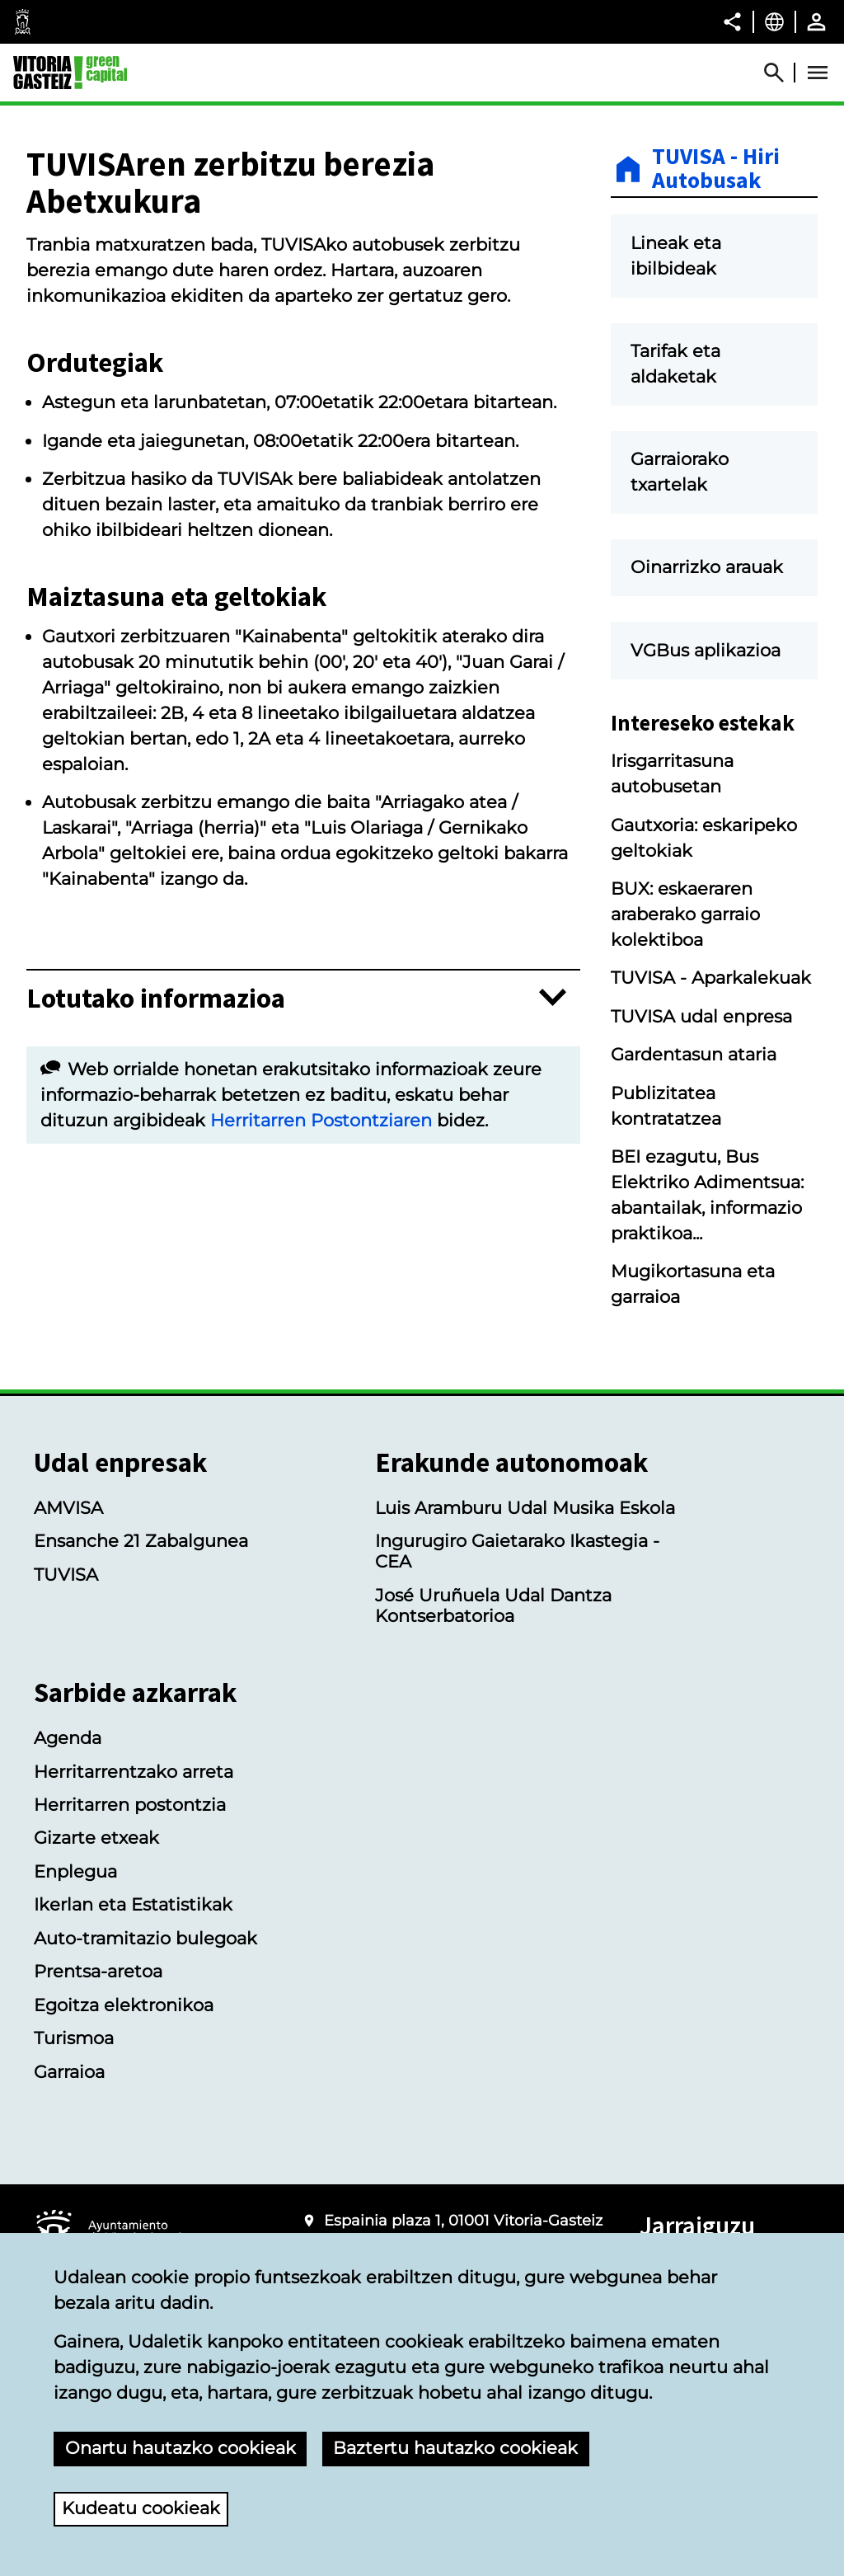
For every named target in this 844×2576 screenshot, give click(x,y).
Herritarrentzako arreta (133, 1771)
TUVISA (66, 1574)
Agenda (67, 1738)
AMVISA (68, 1507)
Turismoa (74, 2038)
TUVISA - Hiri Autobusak (716, 169)
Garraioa (69, 2071)
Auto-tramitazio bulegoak (145, 1938)
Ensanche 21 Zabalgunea (141, 1540)
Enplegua (75, 1871)
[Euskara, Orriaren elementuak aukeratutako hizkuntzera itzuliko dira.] (774, 21)
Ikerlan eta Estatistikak (133, 1904)
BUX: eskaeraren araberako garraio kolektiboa (685, 914)
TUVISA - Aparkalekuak (711, 977)
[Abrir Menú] (817, 72)
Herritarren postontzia (130, 1804)
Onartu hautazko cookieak (180, 2447)
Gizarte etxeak (96, 1837)
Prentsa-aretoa (98, 1971)
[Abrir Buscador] (781, 72)
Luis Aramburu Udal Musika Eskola (525, 1507)
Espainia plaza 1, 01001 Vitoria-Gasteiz (463, 2221)
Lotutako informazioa (155, 998)
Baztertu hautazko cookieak (455, 2447)
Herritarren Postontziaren (321, 1120)
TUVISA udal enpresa (701, 1016)
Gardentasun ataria (693, 1054)
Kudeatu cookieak (141, 2508)
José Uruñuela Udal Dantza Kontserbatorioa (493, 1605)
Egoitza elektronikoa (123, 2005)
